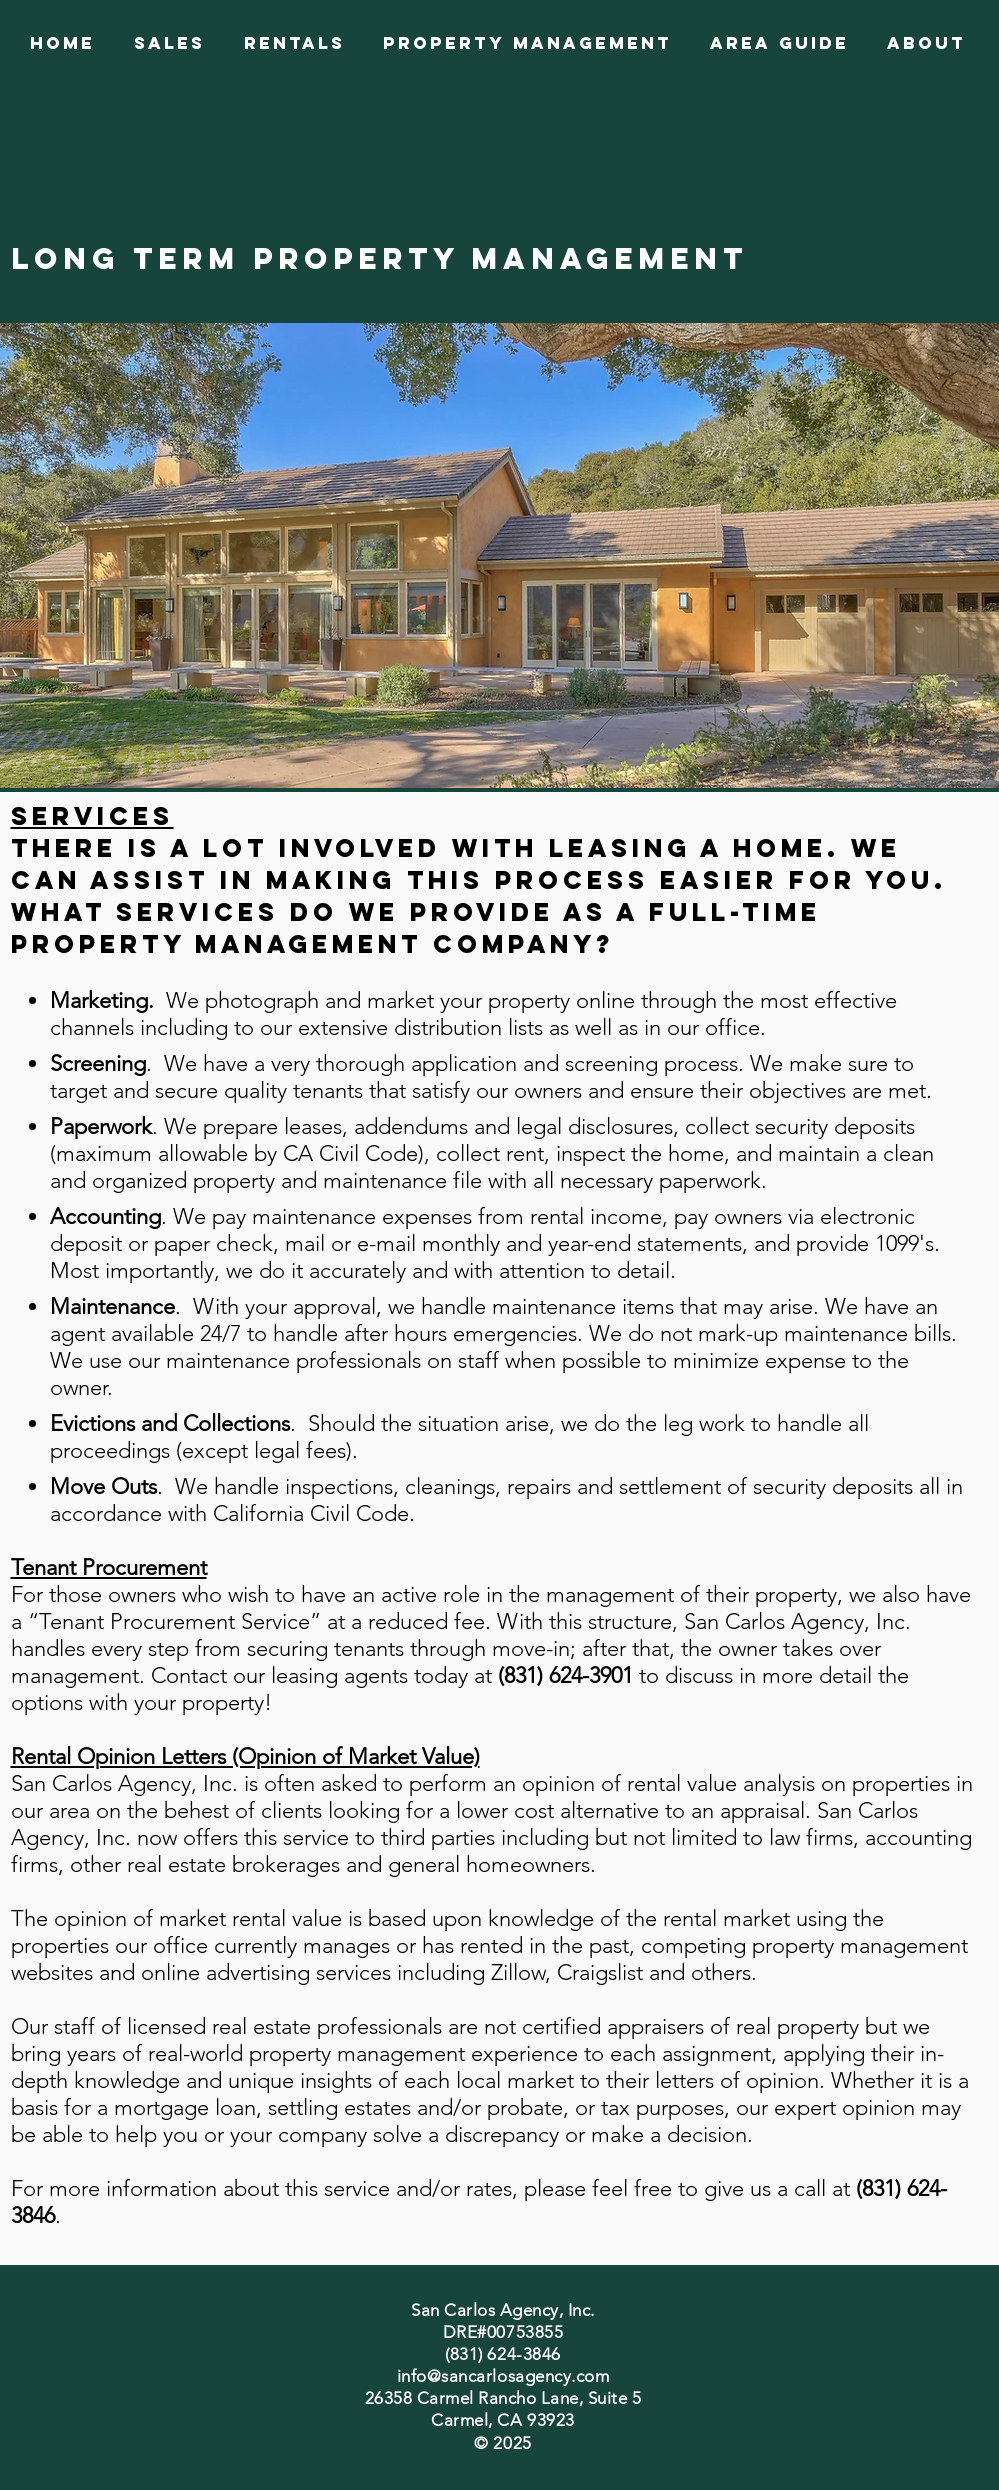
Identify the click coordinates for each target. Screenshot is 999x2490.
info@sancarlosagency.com (503, 2376)
